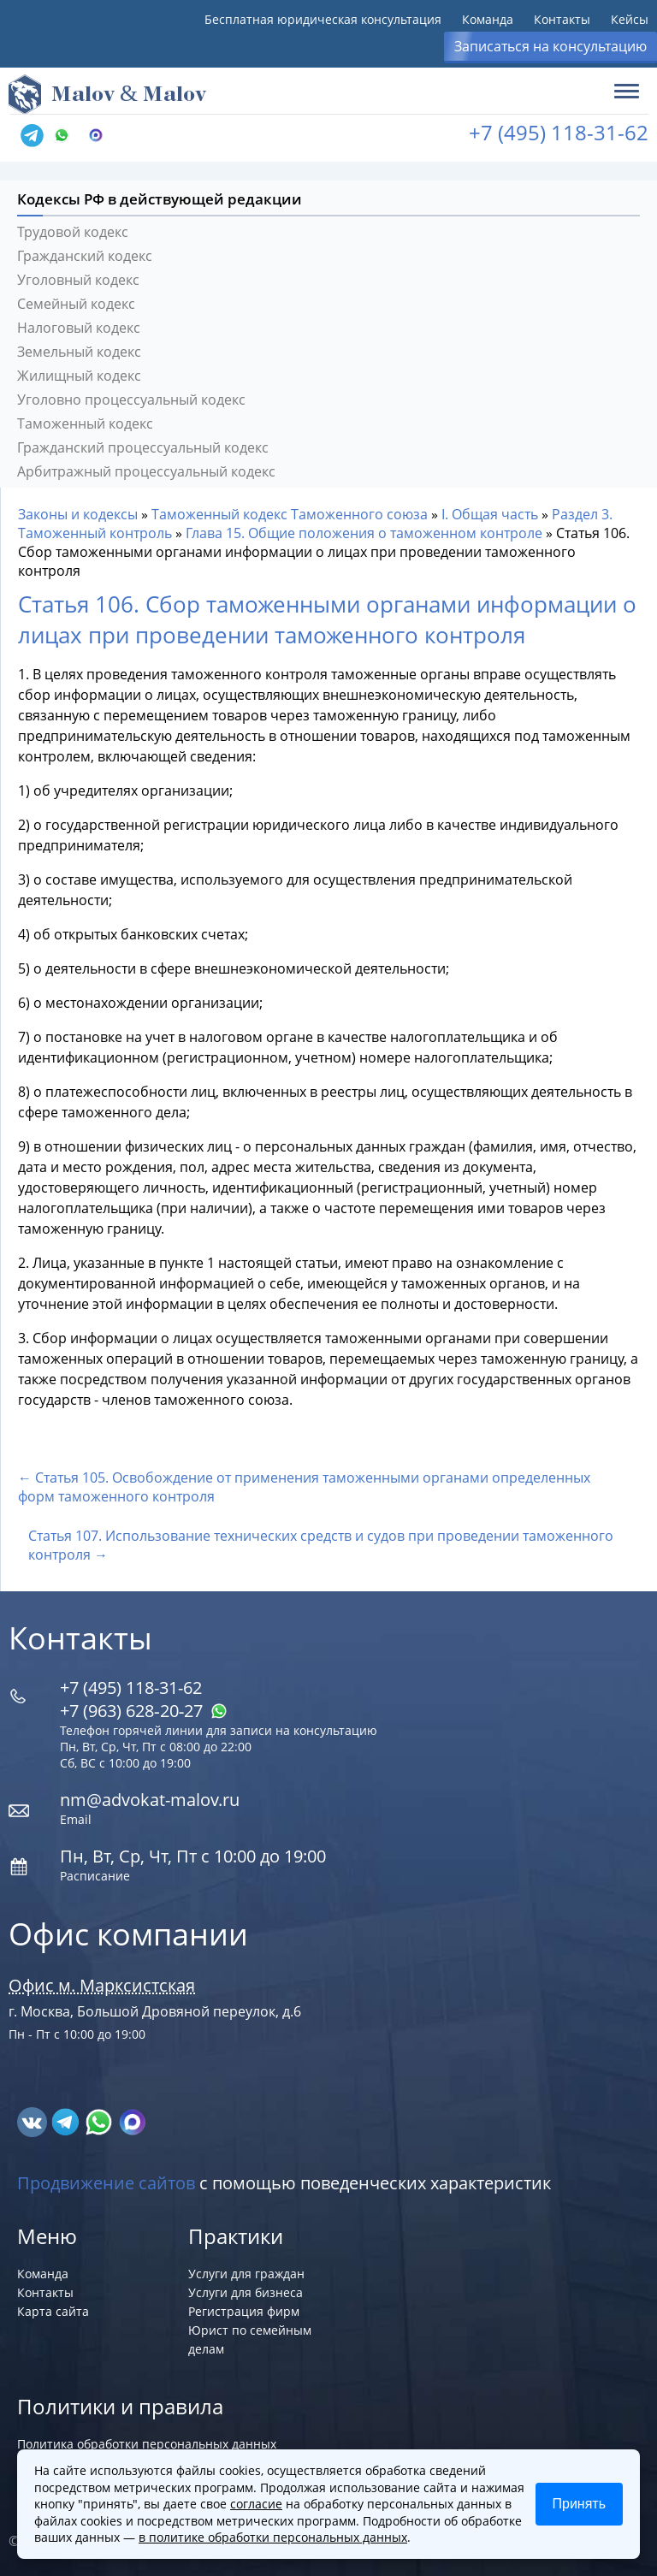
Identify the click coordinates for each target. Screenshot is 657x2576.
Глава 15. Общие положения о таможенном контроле (364, 533)
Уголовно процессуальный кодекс (131, 399)
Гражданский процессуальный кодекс (143, 447)
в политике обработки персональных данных (273, 2537)
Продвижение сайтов (106, 2182)
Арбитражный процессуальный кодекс (146, 471)
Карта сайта (53, 2311)
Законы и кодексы (78, 514)
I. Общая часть (489, 514)
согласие (256, 2504)
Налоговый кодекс (78, 327)
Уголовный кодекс (78, 279)
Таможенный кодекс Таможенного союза (289, 514)
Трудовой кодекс (72, 231)
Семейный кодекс (76, 303)
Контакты (562, 19)
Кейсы (629, 19)
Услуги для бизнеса (245, 2292)
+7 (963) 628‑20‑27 (144, 1710)
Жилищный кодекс (79, 375)
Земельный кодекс (79, 351)
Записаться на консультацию (550, 46)
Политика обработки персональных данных (146, 2444)
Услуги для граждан (246, 2273)
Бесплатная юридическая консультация (322, 19)
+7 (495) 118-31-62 (558, 132)
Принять (580, 2503)
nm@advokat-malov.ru (150, 1799)
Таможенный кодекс (85, 423)
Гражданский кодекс (84, 255)
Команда (487, 19)
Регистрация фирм (243, 2311)
